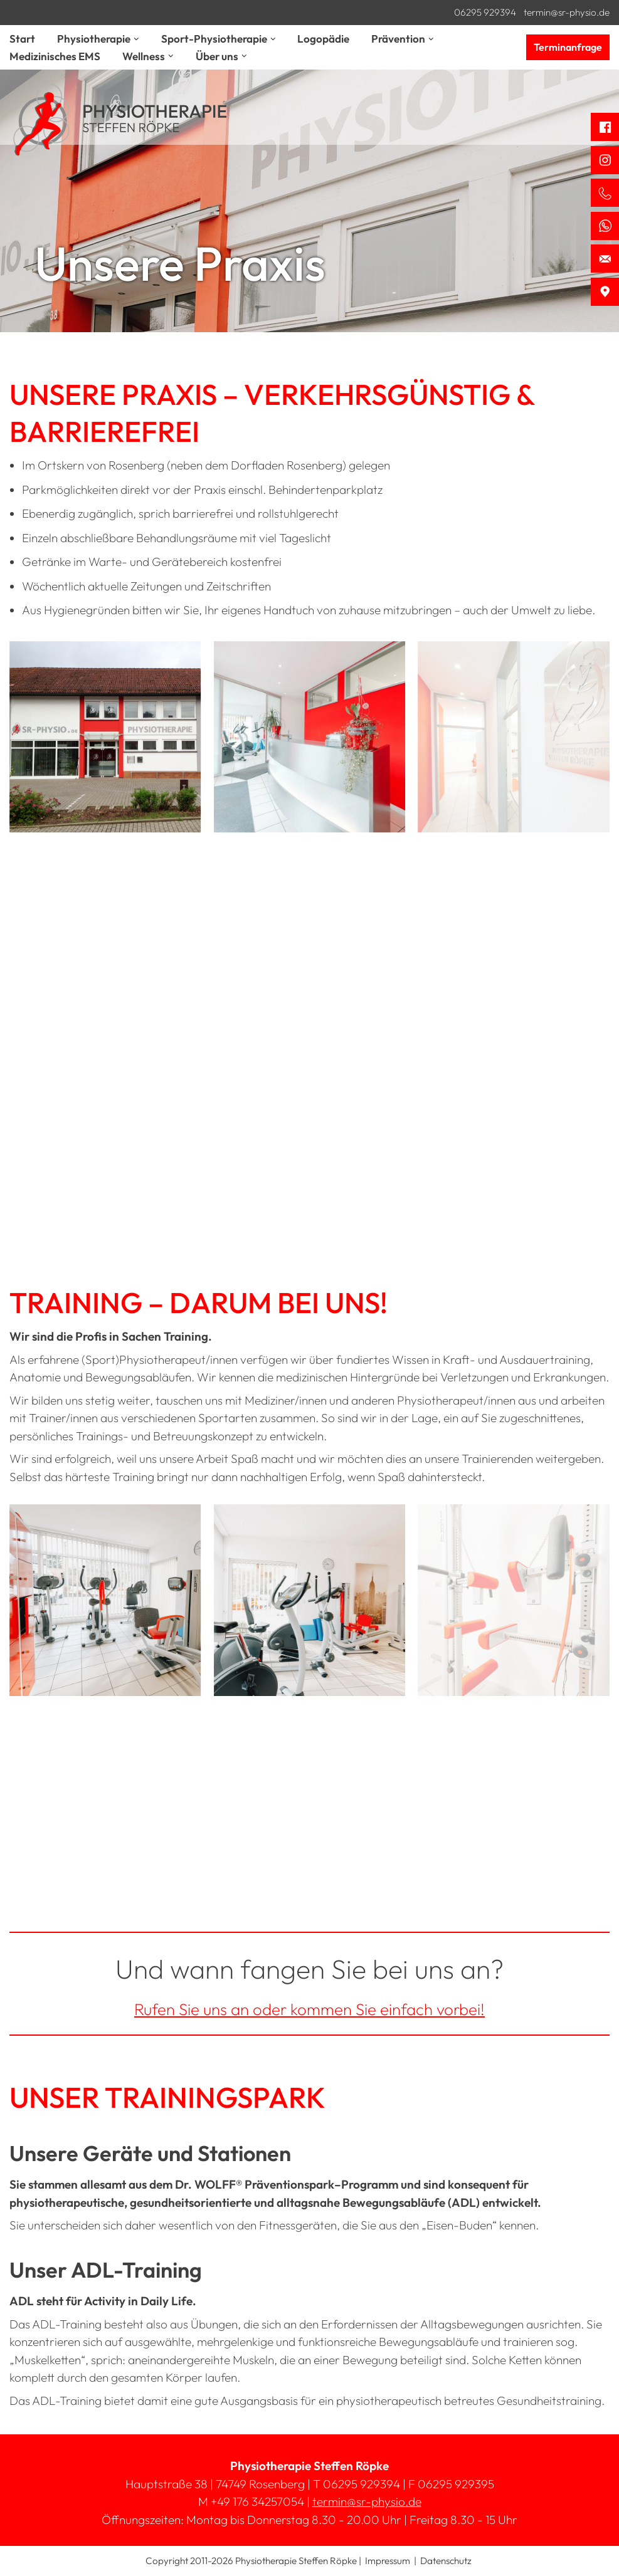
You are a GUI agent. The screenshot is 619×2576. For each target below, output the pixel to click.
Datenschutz (446, 2561)
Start (22, 38)
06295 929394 (485, 12)
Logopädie (323, 38)
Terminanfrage (568, 47)
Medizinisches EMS (54, 56)
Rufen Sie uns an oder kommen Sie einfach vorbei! (309, 2009)
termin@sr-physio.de (567, 12)
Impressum (387, 2561)
